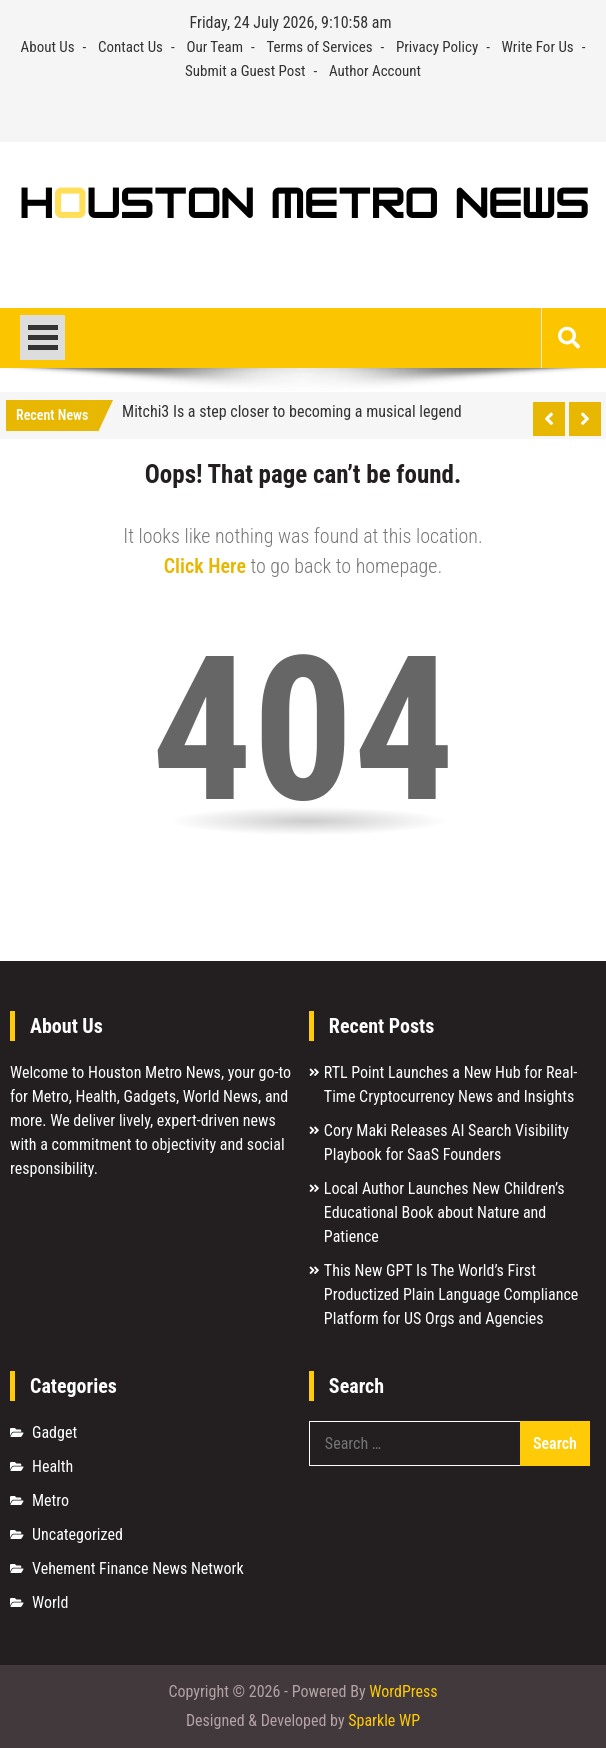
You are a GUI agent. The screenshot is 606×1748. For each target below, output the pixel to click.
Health (52, 1466)
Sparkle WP (384, 1720)
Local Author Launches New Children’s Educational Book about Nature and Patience (444, 1212)
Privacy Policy (437, 47)
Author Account (375, 71)
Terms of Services (319, 47)
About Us (48, 47)
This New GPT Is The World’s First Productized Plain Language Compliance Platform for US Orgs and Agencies (451, 1294)
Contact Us (130, 47)
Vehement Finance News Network (138, 1568)
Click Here (205, 566)
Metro (50, 1500)
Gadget (54, 1432)
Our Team (214, 47)
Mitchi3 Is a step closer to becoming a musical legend (292, 411)
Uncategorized (77, 1534)
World (50, 1602)
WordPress (403, 1691)
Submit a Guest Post (245, 71)
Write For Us (538, 47)
